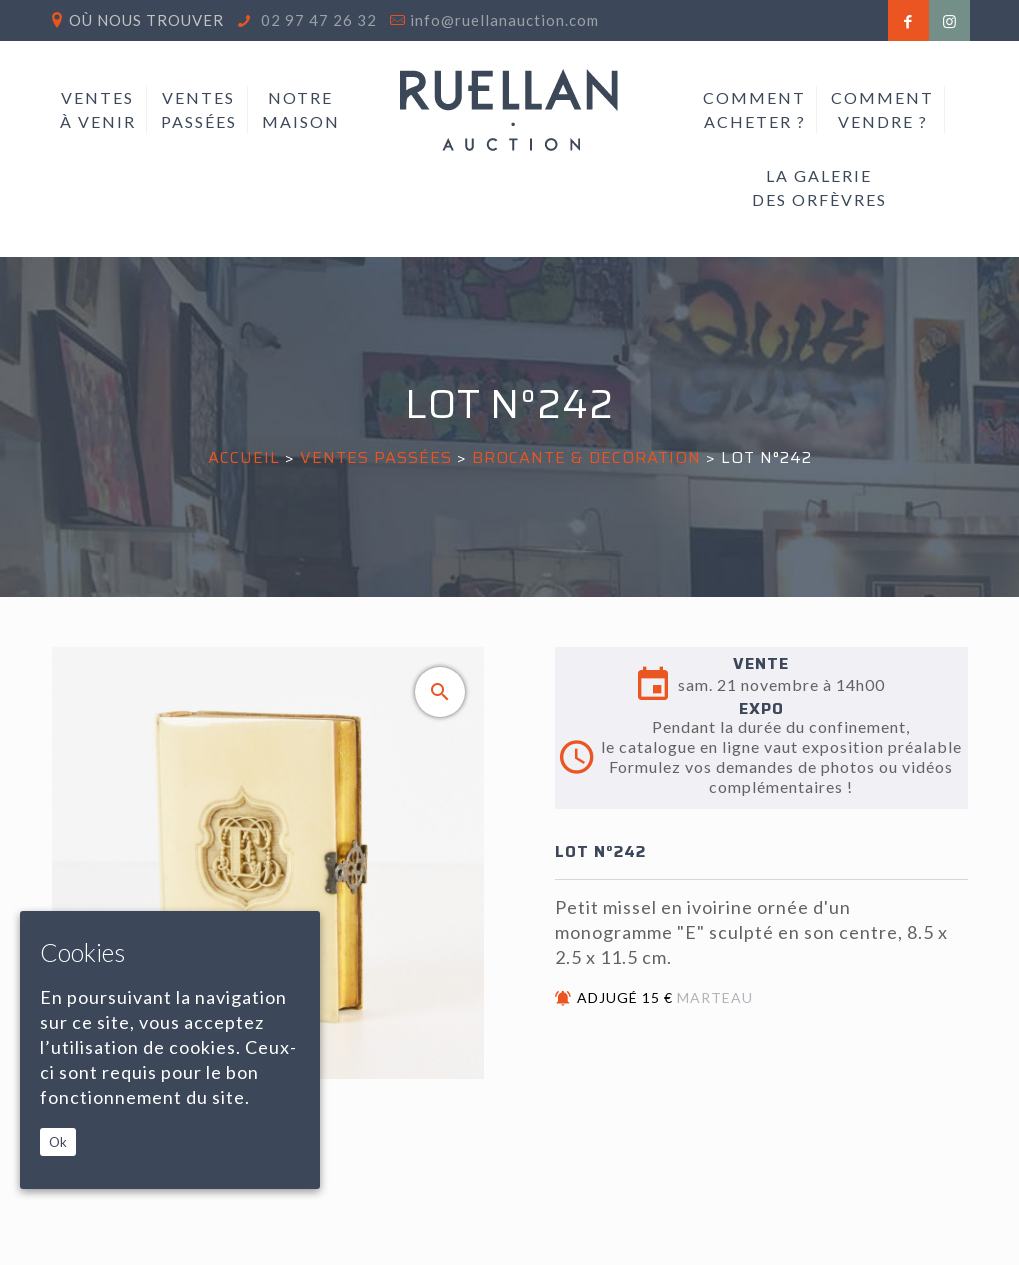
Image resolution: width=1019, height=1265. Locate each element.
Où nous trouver (146, 20)
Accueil (244, 457)
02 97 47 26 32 (317, 20)
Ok (58, 1142)
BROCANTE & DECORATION (586, 457)
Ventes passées (376, 457)
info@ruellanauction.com (504, 20)
